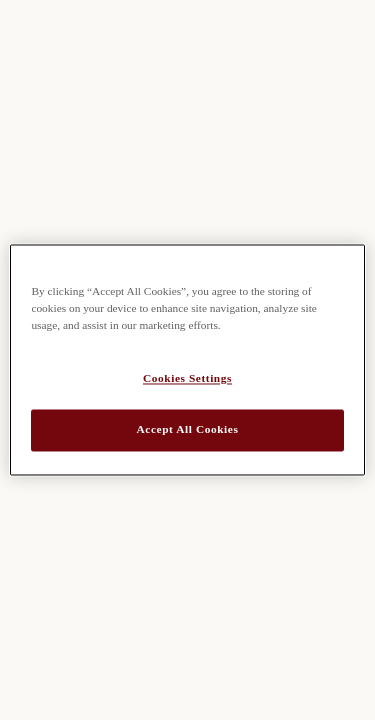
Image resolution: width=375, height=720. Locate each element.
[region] (187, 359)
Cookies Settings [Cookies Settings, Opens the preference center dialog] (187, 379)
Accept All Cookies (188, 430)
